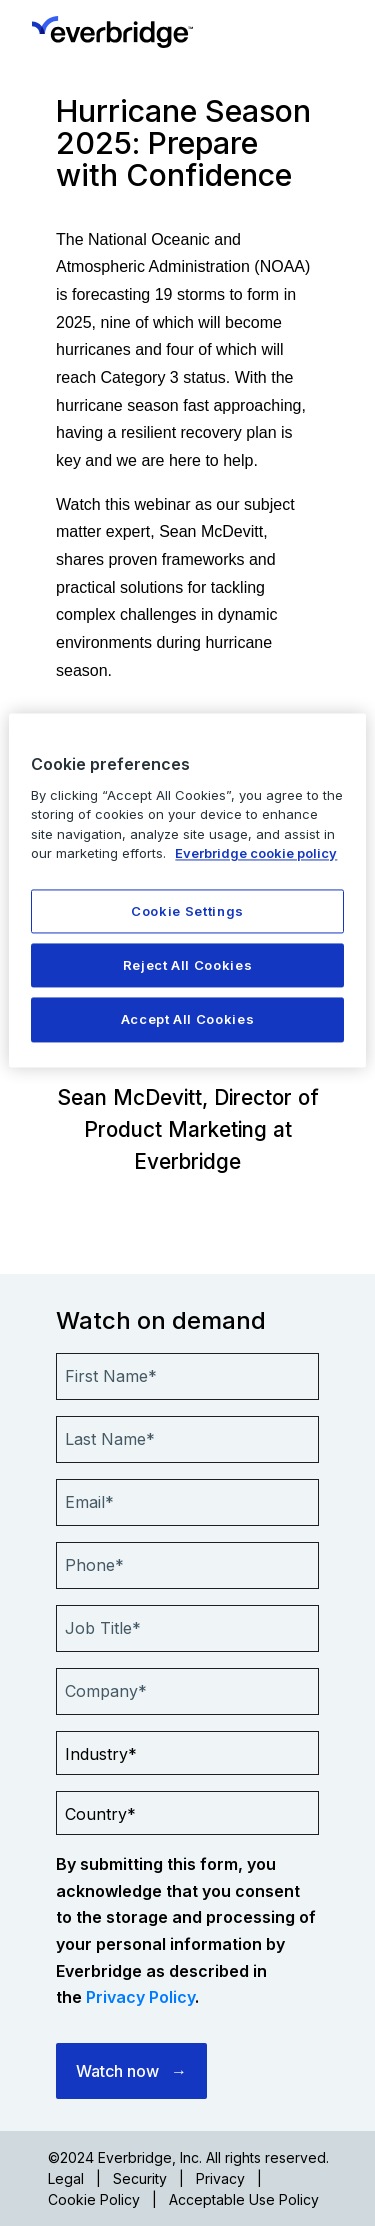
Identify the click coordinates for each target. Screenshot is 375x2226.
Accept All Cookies (188, 1020)
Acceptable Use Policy (244, 2199)
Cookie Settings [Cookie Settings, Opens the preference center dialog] (187, 911)
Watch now (117, 2071)
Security (140, 2178)
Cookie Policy (94, 2199)
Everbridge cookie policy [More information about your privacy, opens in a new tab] (256, 854)
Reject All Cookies (188, 966)
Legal (66, 2178)
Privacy (220, 2178)
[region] (187, 890)
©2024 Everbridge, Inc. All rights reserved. (188, 2157)
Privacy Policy (140, 1997)
